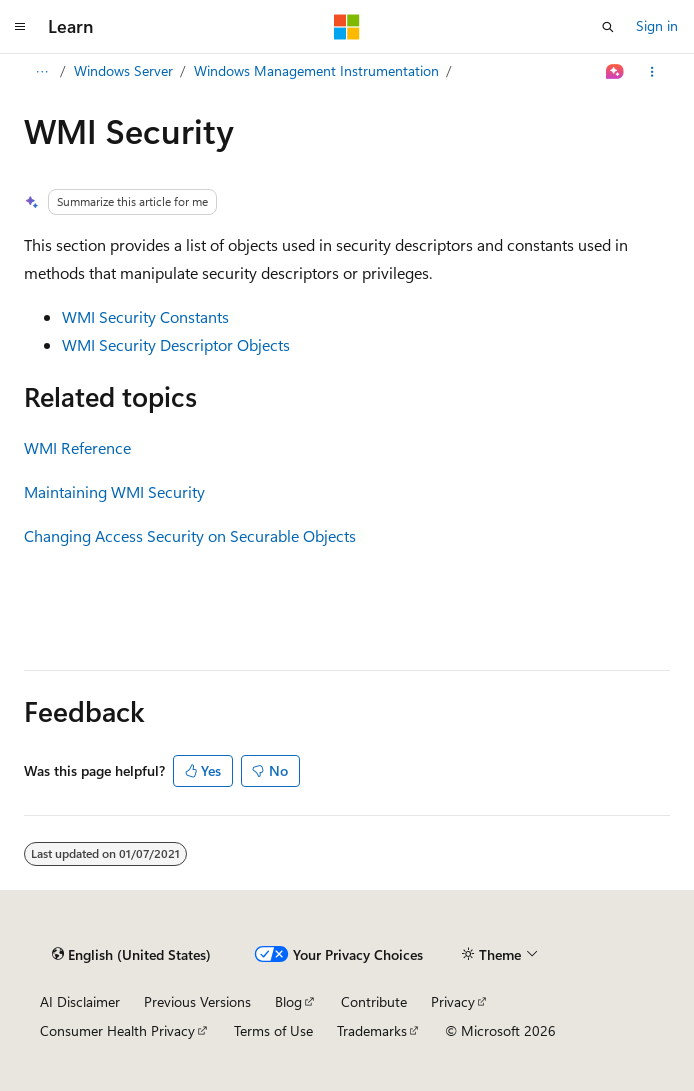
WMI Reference (77, 447)
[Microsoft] (347, 27)
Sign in (657, 25)
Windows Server (123, 70)
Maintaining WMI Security (114, 491)
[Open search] (608, 27)
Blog (288, 1001)
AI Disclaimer (80, 1001)
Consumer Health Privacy (117, 1030)
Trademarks (372, 1030)
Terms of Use (273, 1030)
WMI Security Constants (145, 316)
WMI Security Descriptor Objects (176, 344)
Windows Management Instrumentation (316, 70)
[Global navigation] (20, 27)
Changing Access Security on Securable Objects (190, 535)
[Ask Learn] (615, 72)
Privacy (453, 1001)
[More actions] (652, 72)
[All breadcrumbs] (41, 72)
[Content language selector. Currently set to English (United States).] (131, 955)
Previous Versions (197, 1001)
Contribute (374, 1001)
